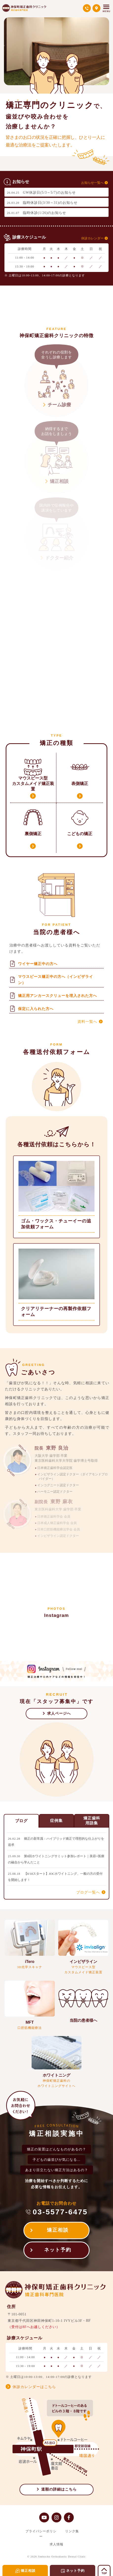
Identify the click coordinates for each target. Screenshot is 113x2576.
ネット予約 (57, 2249)
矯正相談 (58, 2230)
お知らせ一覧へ (92, 183)
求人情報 (56, 2544)
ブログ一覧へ (88, 1892)
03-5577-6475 (60, 2212)
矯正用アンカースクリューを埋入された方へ (57, 995)
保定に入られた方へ (36, 1009)
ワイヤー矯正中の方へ (37, 964)
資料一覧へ (87, 1021)
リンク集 (72, 2531)
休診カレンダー (92, 238)
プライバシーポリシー (40, 2533)
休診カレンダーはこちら (34, 2387)
